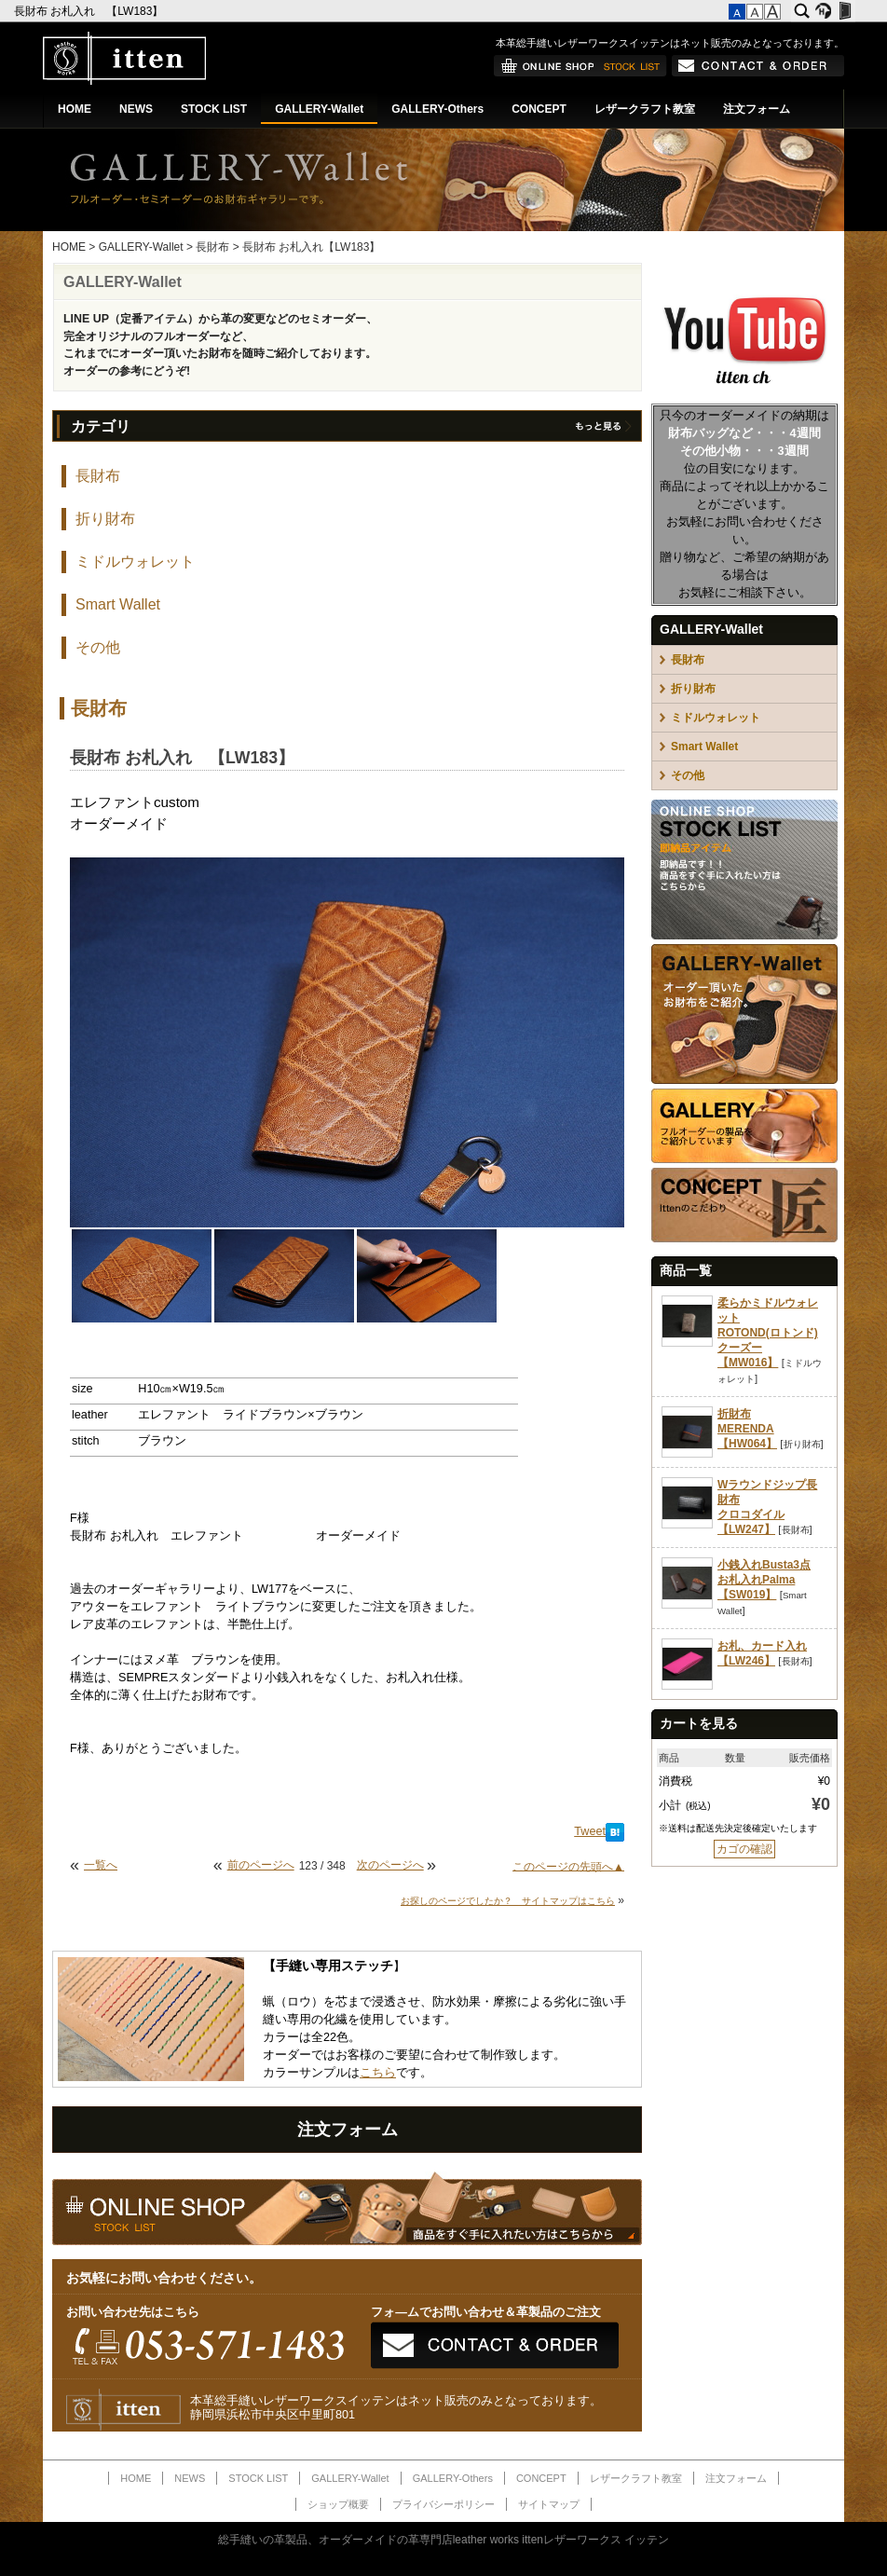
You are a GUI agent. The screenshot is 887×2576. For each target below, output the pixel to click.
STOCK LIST (214, 109)
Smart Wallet (117, 604)
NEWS (136, 109)
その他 (97, 647)
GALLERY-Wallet (319, 109)
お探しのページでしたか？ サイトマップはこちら (508, 1901)
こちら (378, 2072)
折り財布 (105, 519)
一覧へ (100, 1864)
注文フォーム (756, 109)
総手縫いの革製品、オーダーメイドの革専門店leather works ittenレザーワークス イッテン (444, 2539)
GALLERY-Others (437, 109)
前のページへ (260, 1864)
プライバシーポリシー (443, 2504)
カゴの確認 (744, 1849)
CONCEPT (539, 109)
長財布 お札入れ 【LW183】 (90, 11)
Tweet (590, 1831)
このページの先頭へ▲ (568, 1865)
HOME (74, 109)
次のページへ (390, 1864)
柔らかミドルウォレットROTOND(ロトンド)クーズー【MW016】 (767, 1332)
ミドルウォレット (135, 561)
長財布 (212, 246)
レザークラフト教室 (644, 109)
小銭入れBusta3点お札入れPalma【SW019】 (764, 1579)
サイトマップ (549, 2504)
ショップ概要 (338, 2504)
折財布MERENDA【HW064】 (747, 1428)
